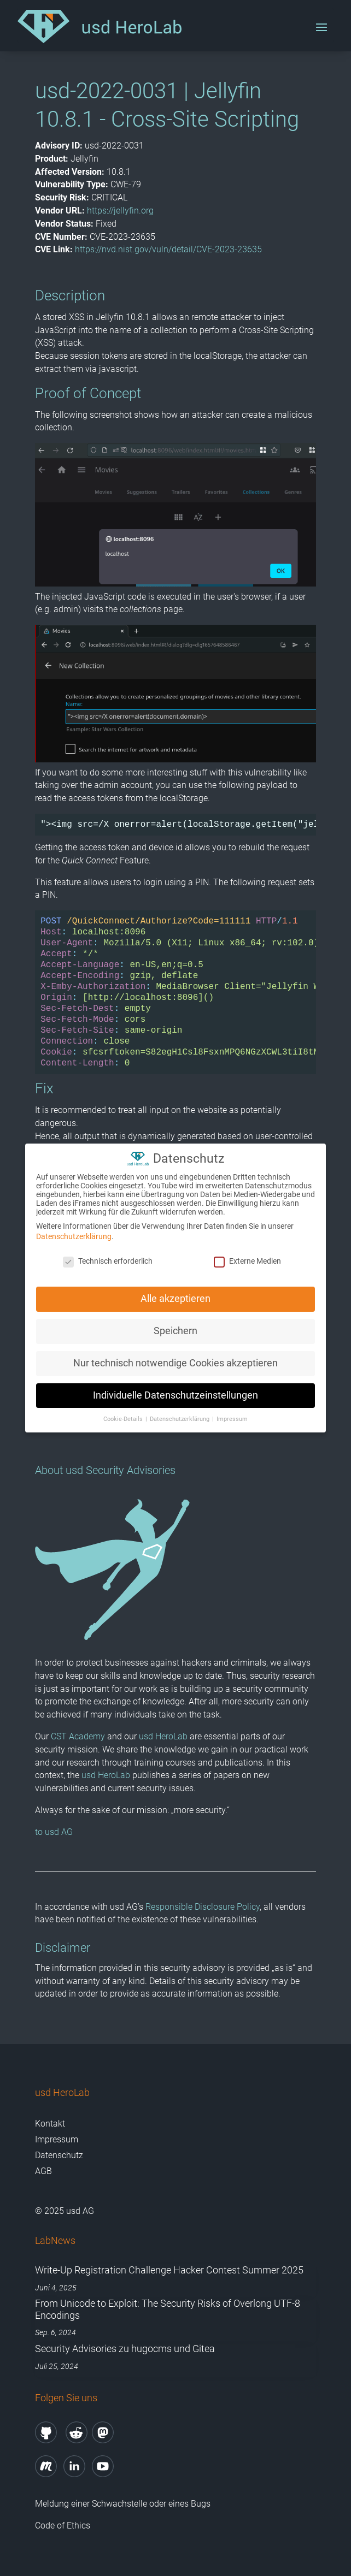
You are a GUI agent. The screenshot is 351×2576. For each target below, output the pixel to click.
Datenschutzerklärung (74, 1231)
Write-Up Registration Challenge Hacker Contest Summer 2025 (169, 2270)
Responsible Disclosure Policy (202, 1907)
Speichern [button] (175, 1324)
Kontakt (50, 2123)
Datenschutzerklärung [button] (180, 1413)
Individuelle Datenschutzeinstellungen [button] (175, 1389)
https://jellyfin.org (120, 210)
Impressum (56, 2139)
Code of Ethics (63, 2525)
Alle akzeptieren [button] (175, 1292)
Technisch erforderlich (108, 1255)
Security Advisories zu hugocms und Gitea (125, 2348)
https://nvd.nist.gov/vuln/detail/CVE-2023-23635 (168, 249)
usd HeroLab (163, 1736)
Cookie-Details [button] (123, 1413)
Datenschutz (59, 2155)
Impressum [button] (232, 1413)
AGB (43, 2171)
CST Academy (78, 1736)
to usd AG (54, 1832)
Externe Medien (247, 1255)
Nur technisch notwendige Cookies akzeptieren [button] (175, 1357)
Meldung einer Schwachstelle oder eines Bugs (122, 2503)
